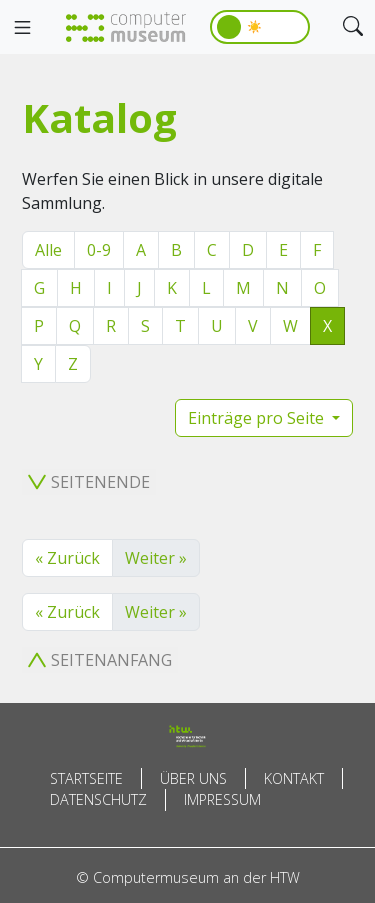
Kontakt (294, 778)
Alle (48, 250)
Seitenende (89, 482)
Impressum (222, 799)
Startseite (86, 778)
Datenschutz (98, 799)
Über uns (193, 778)
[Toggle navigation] (22, 28)
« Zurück (67, 558)
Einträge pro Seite (258, 418)
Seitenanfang (100, 660)
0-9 (99, 250)
